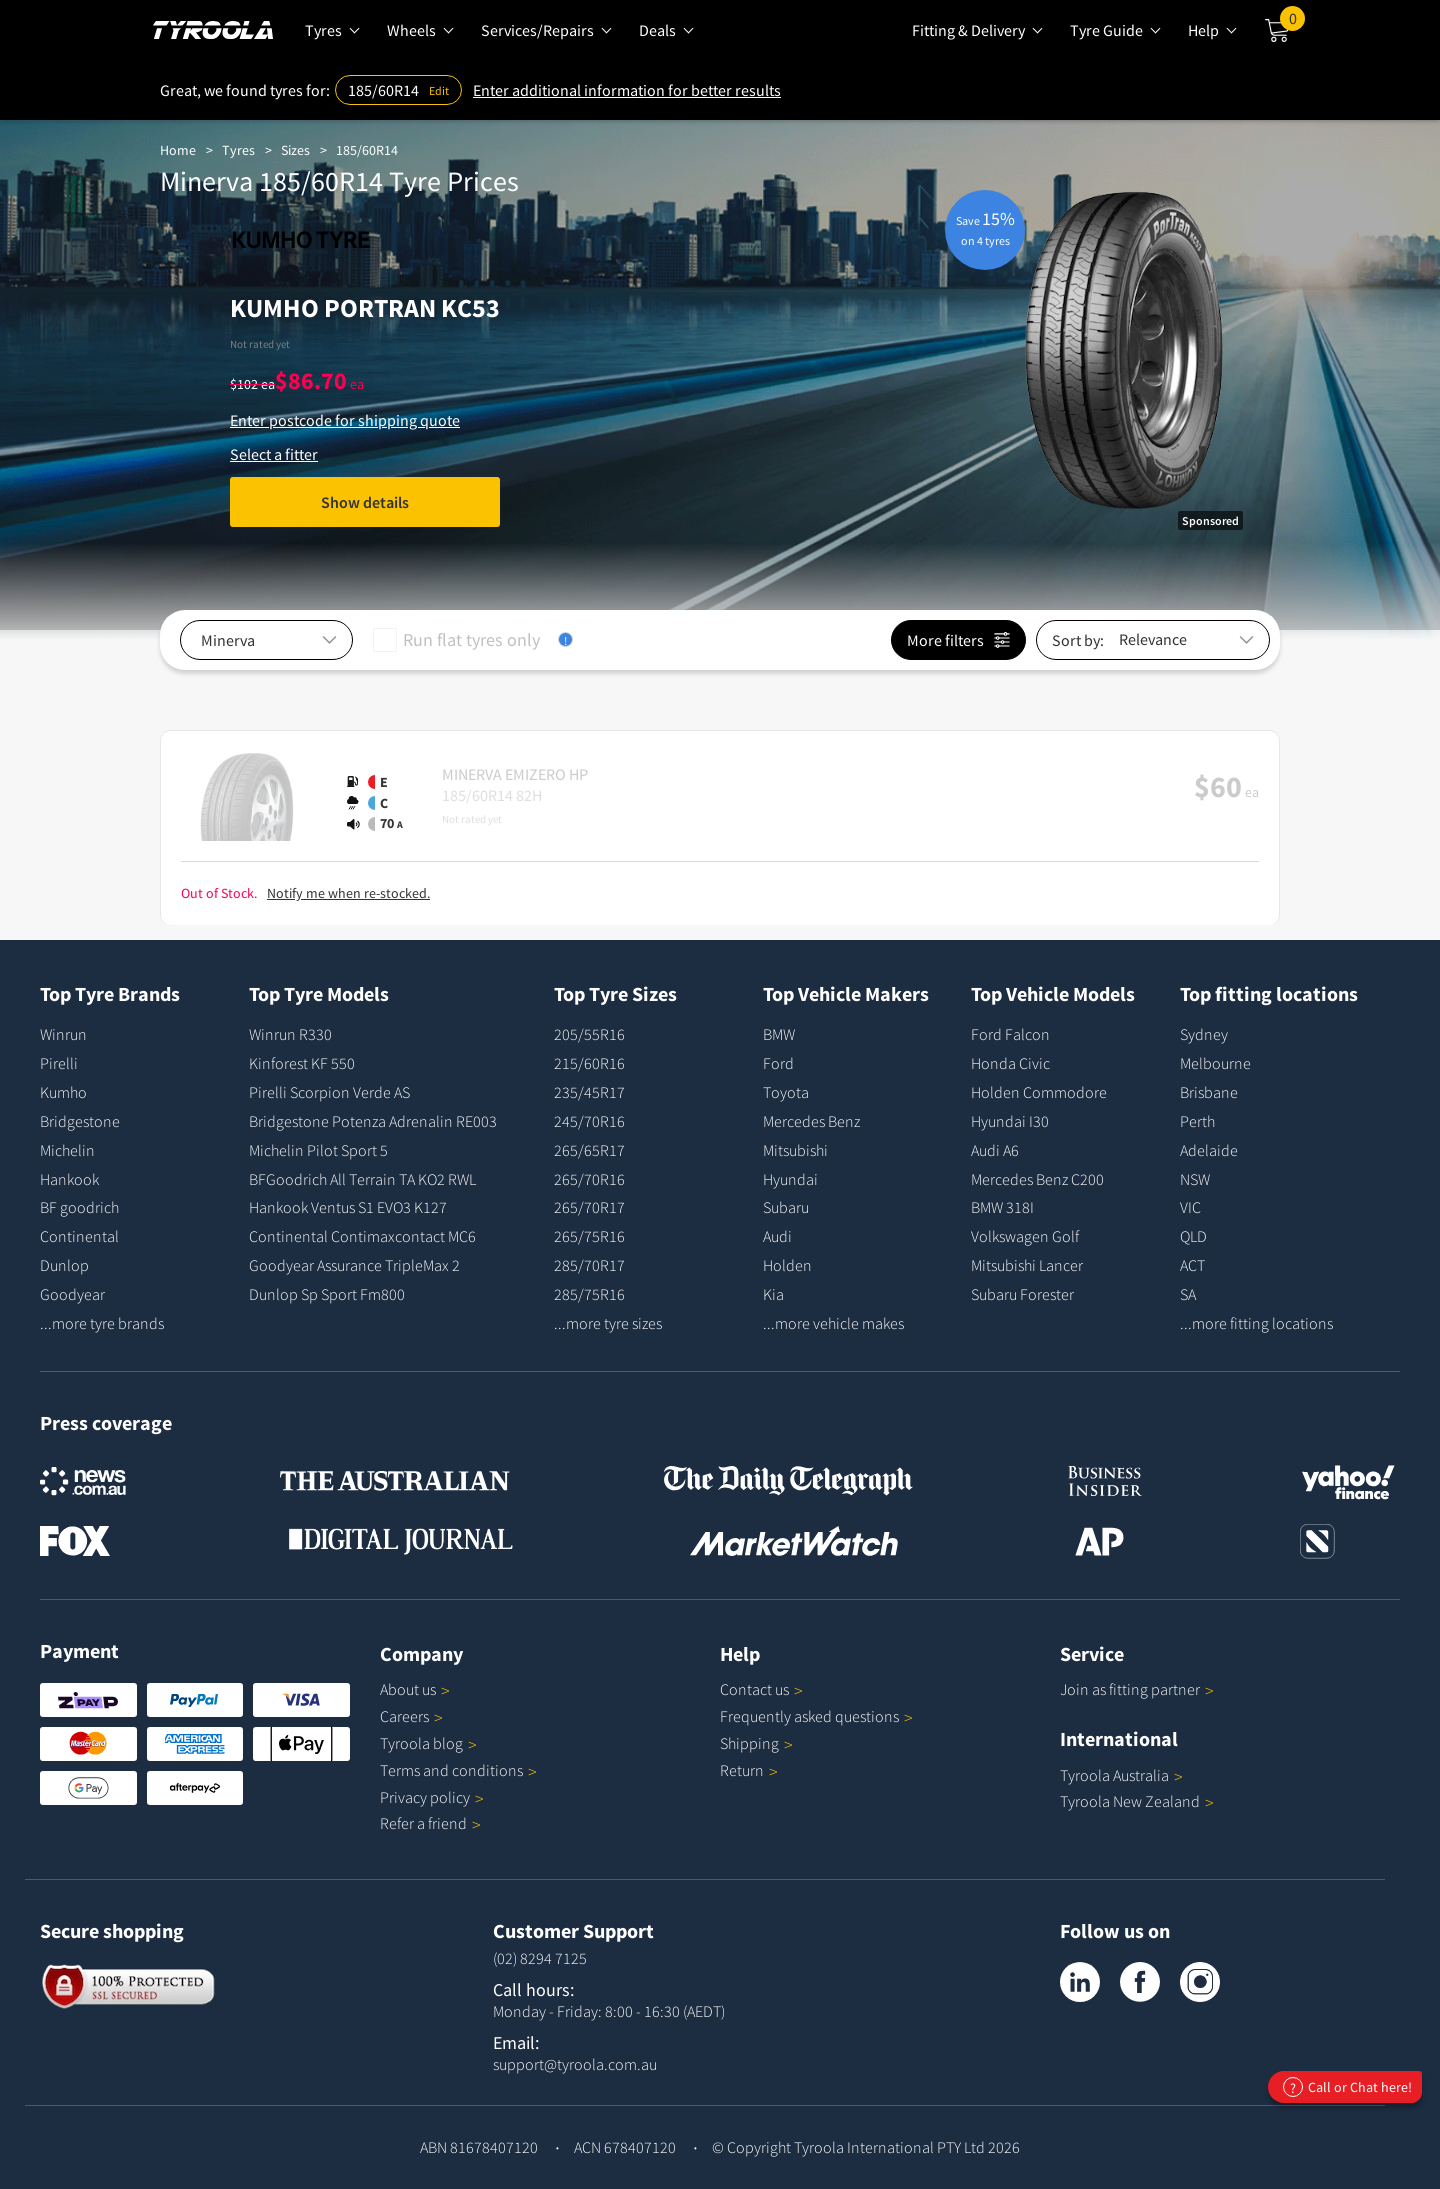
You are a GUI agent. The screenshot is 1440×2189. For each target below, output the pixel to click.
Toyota (786, 1092)
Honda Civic (1010, 1063)
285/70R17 (589, 1265)
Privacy (432, 1797)
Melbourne (1215, 1063)
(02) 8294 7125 (540, 1958)
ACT (1192, 1265)
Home (178, 150)
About (415, 1689)
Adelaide (1209, 1150)
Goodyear (72, 1294)
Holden (787, 1265)
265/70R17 (589, 1207)
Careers (404, 1716)
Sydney (1204, 1034)
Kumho (63, 1092)
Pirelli (59, 1063)
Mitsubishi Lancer (1027, 1265)
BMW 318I (1002, 1207)
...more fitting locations (1256, 1323)
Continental (79, 1236)
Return (742, 1770)
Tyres (238, 150)
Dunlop (64, 1265)
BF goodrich (79, 1207)
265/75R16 (589, 1236)
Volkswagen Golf (1025, 1236)
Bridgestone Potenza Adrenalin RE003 (373, 1121)
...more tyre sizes (608, 1323)
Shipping (749, 1743)
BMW (779, 1034)
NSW (1195, 1179)
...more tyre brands (102, 1323)
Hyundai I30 (1010, 1121)
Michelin (67, 1150)
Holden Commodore (1039, 1092)
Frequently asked (816, 1716)
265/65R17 (589, 1150)
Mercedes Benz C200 (1037, 1179)
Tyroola (428, 1743)
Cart (1292, 23)
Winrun (63, 1034)
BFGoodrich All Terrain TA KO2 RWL (362, 1179)
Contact (761, 1689)
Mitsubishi (795, 1150)
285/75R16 (589, 1294)
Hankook (69, 1179)
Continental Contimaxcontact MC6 (362, 1236)
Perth (1197, 1121)
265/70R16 (589, 1179)
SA (1188, 1294)
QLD (1193, 1236)
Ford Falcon (1010, 1034)
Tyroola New (1137, 1801)
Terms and (458, 1770)
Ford (778, 1063)
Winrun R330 (290, 1034)
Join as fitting (1137, 1689)
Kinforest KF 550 (302, 1063)
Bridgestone (80, 1121)
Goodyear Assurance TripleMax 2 (354, 1265)
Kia (773, 1294)
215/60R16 (589, 1063)
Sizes (295, 150)
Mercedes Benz (811, 1121)
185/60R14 (367, 150)
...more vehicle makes (833, 1323)
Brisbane (1209, 1092)
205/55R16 (589, 1034)
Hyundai (790, 1179)
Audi (777, 1236)
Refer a (430, 1823)
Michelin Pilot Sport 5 (318, 1150)
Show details (365, 502)
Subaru (786, 1207)
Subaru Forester (1022, 1294)
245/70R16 (589, 1121)
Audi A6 (995, 1150)
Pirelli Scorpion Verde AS (329, 1092)
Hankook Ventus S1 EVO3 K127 (348, 1207)
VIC (1190, 1207)
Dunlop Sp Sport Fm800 (327, 1294)
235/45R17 (589, 1092)
